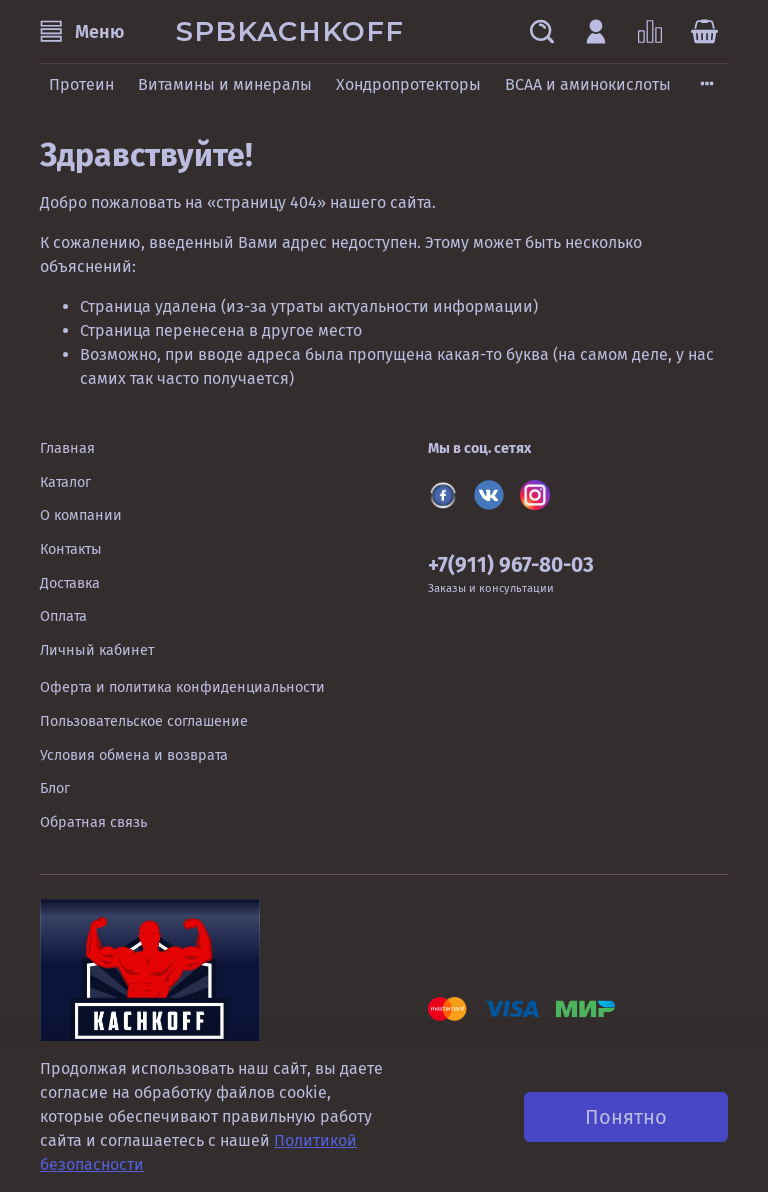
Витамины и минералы (225, 84)
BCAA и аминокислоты (588, 84)
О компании (81, 515)
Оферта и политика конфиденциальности (182, 687)
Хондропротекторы (408, 84)
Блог (55, 788)
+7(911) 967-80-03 (511, 565)
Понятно (626, 1117)
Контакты (71, 549)
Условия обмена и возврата (134, 755)
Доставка (70, 583)
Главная (67, 448)
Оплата (63, 616)
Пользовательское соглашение (144, 721)
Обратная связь (93, 822)
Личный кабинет (97, 650)
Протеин (81, 84)
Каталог (65, 482)
